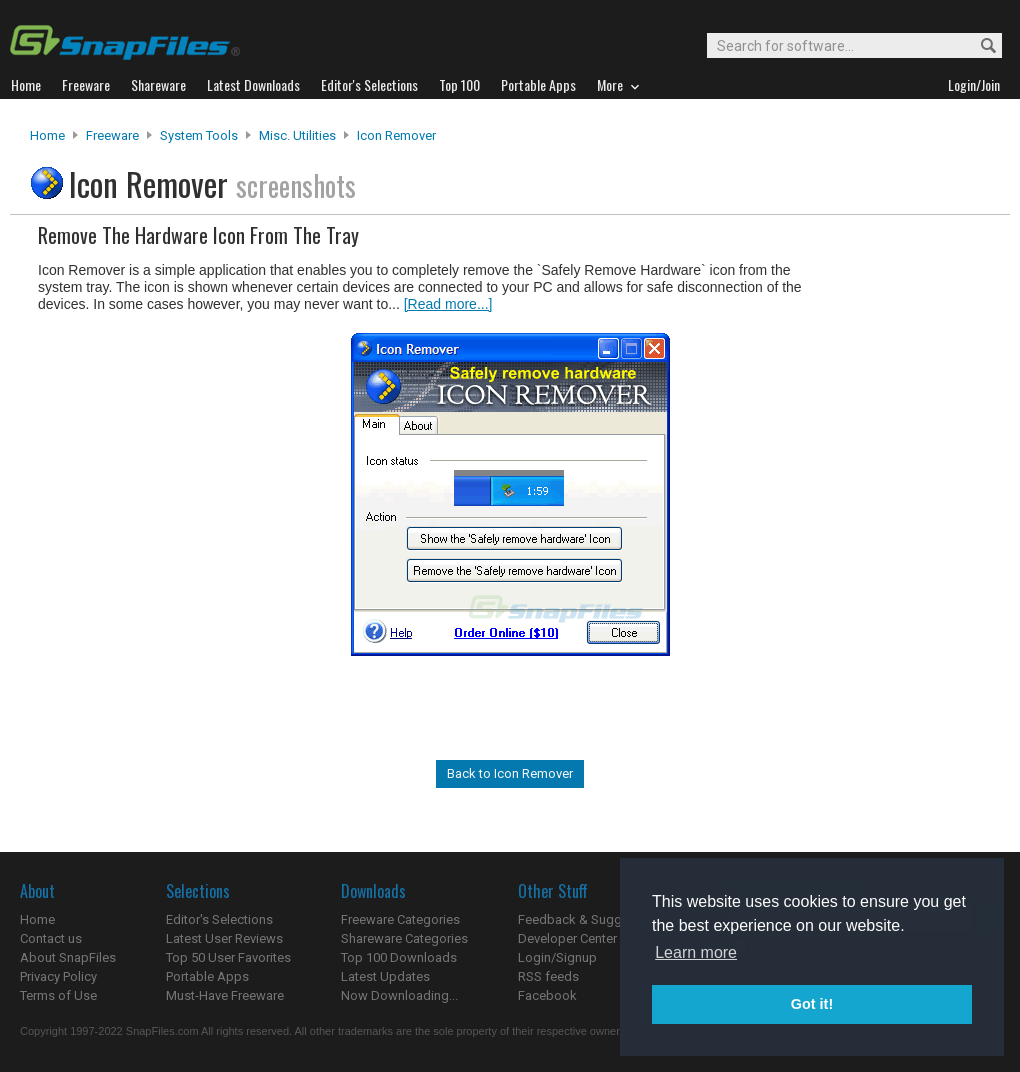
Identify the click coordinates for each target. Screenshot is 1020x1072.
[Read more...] (448, 304)
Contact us (51, 938)
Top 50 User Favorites (228, 957)
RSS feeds (548, 976)
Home (47, 135)
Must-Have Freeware (225, 995)
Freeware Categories (400, 919)
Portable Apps (207, 976)
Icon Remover (396, 135)
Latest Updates (385, 976)
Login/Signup (557, 957)
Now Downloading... (399, 995)
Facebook (547, 995)
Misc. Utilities (297, 135)
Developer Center (567, 938)
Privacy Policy (58, 976)
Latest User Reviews (224, 938)
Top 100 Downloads (399, 957)
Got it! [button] (812, 1004)
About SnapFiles (68, 957)
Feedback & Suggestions (591, 919)
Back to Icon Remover (510, 773)
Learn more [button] (696, 952)
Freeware (112, 135)
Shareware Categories (404, 938)
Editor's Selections (219, 919)
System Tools (199, 135)
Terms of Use (58, 995)
